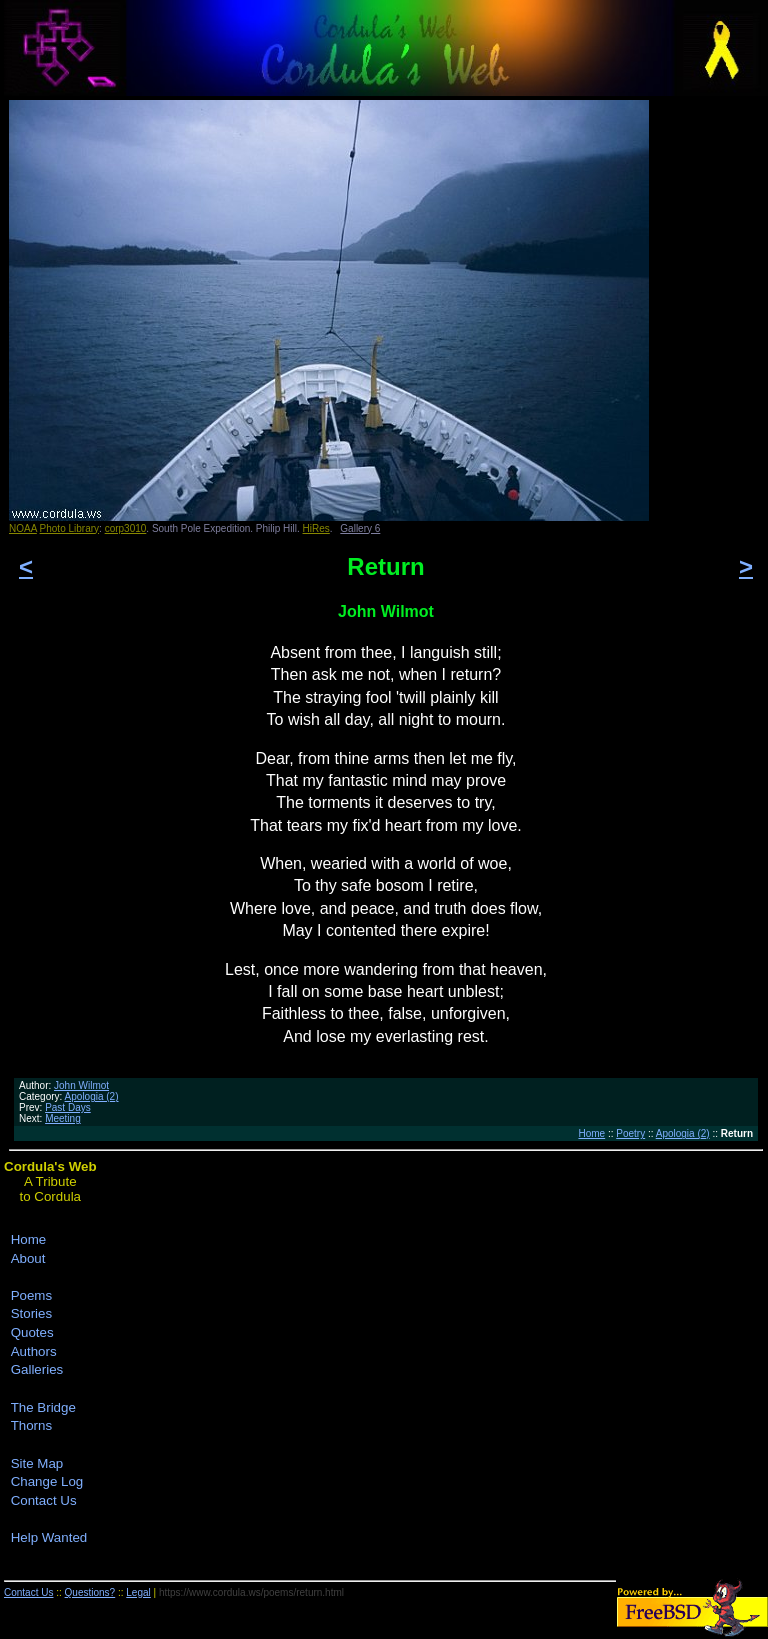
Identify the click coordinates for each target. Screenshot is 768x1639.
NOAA (23, 528)
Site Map (37, 1463)
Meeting (63, 1118)
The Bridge (43, 1407)
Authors (34, 1351)
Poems (31, 1295)
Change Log (47, 1481)
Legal (138, 1592)
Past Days (68, 1107)
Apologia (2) (92, 1096)
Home (591, 1133)
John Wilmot (81, 1085)
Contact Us (44, 1500)
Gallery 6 (360, 528)
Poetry (630, 1133)
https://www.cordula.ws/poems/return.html (251, 1592)
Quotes (32, 1332)
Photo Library (69, 528)
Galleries (37, 1369)
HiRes (316, 528)
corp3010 (126, 528)
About (28, 1258)
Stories (31, 1313)
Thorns (31, 1425)
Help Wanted (49, 1537)
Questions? (90, 1592)
